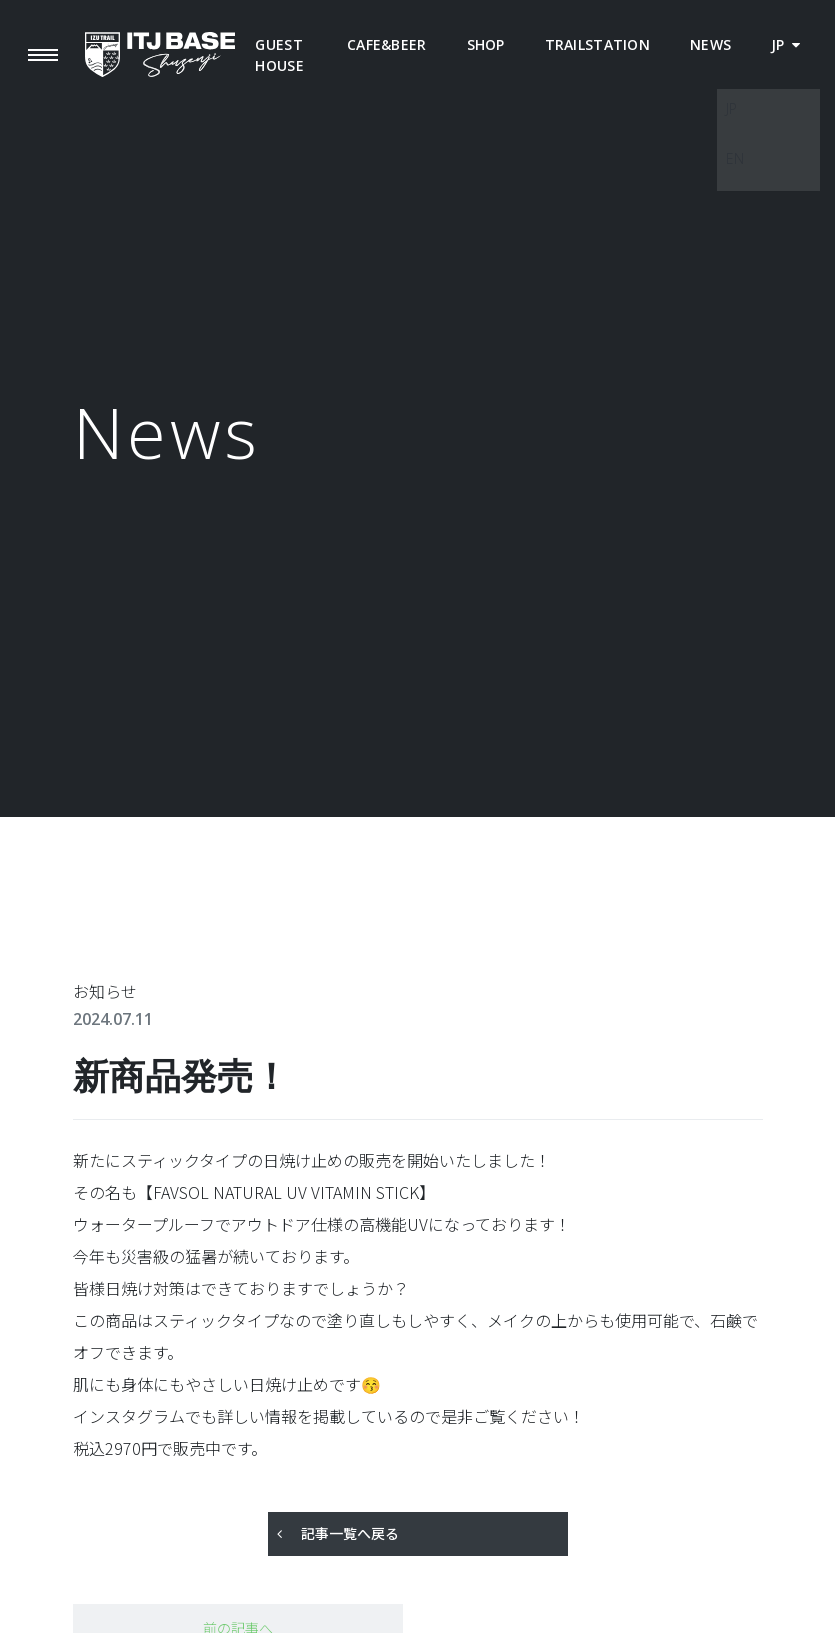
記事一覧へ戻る (350, 1533)
